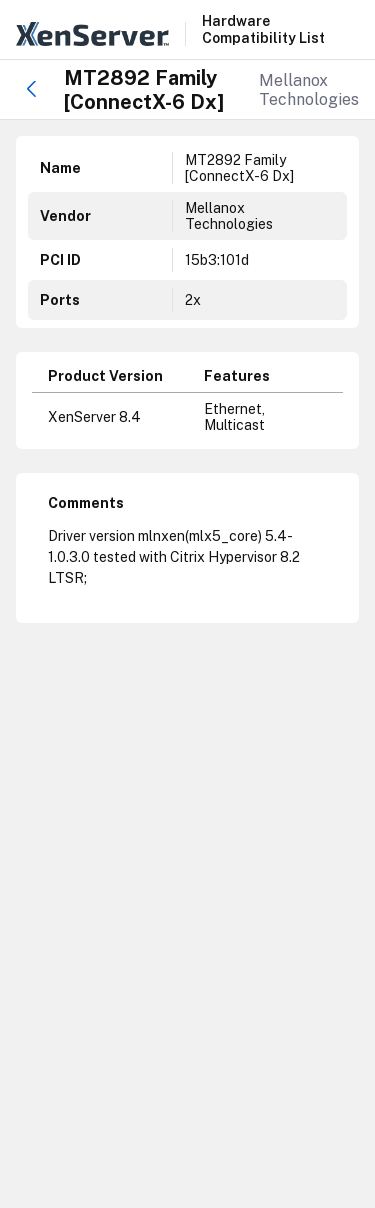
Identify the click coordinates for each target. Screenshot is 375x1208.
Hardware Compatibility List (263, 29)
